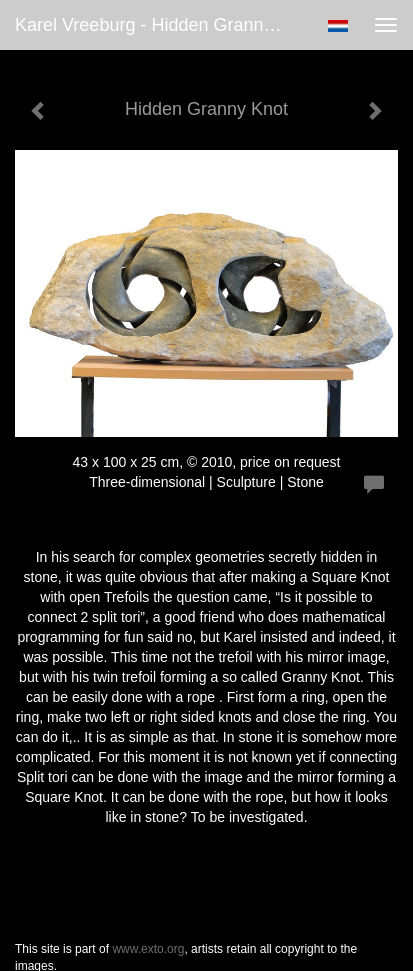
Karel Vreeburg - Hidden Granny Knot (157, 25)
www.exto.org (148, 949)
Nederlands (337, 26)
